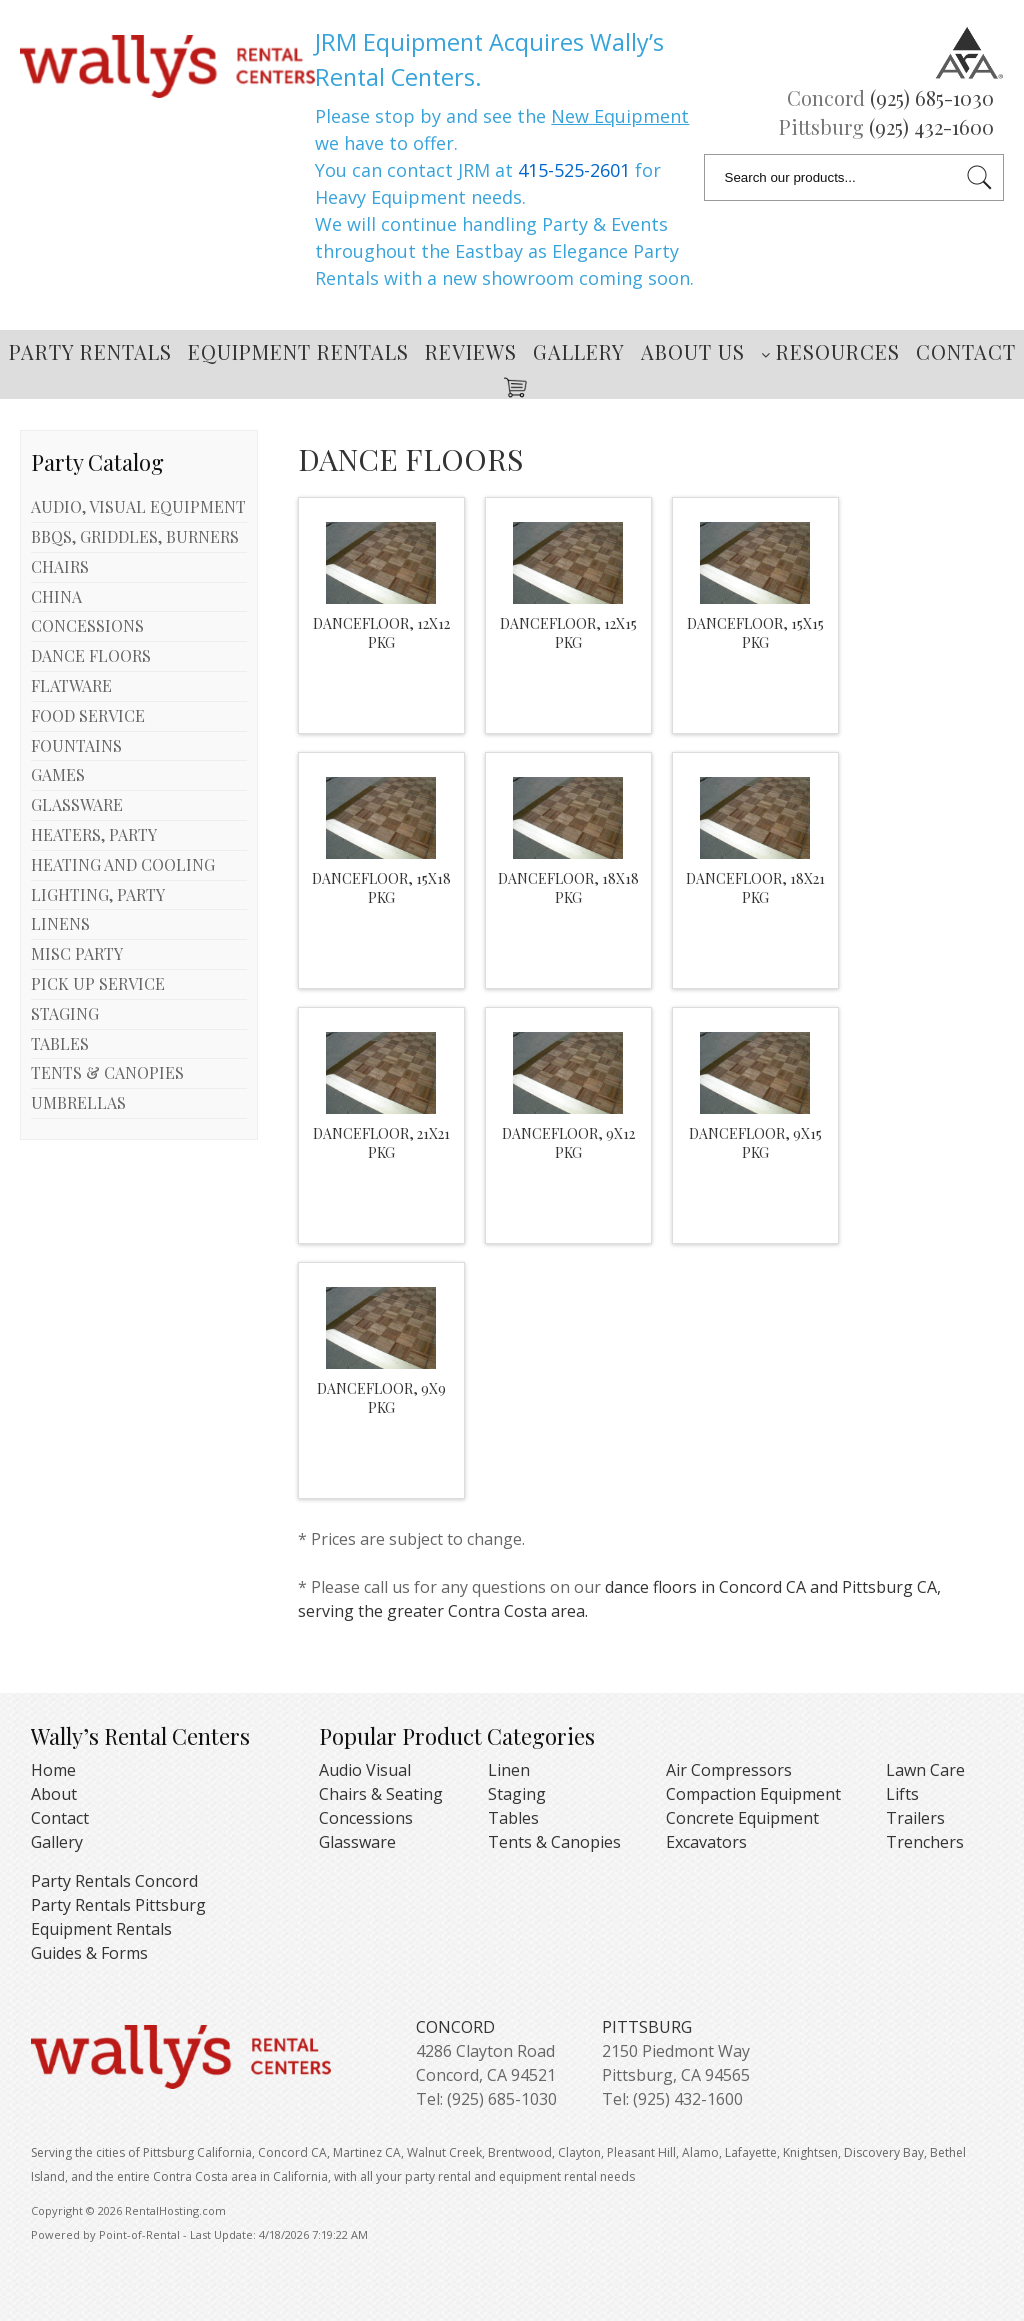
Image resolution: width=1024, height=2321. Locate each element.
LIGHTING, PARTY (98, 894)
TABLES (60, 1043)
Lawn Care (925, 1770)
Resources (830, 351)
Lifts (902, 1794)
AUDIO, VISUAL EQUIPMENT (138, 506)
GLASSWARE (77, 804)
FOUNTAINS (76, 745)
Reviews (471, 351)
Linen (509, 1770)
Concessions (366, 1818)
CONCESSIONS (87, 625)
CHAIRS (60, 566)
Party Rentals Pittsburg (118, 1905)
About (54, 1794)
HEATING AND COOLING (123, 864)
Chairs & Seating (381, 1794)
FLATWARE (71, 685)
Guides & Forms (89, 1953)
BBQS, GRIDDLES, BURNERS (135, 536)
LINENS (60, 923)
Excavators (706, 1842)
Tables (513, 1818)
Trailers (915, 1818)
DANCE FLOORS (91, 655)
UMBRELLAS (78, 1102)
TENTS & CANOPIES (107, 1072)
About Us (693, 351)
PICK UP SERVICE (98, 983)
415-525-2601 (574, 170)
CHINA (56, 596)
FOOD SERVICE (88, 715)
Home (53, 1770)
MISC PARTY (77, 953)
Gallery (579, 351)
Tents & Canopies (554, 1842)
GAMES (58, 774)
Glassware (357, 1842)
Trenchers (925, 1842)
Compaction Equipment (753, 1794)
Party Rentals (90, 351)
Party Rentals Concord (114, 1881)
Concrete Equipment (742, 1818)
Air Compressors (729, 1770)
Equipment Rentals (298, 351)
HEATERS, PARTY (94, 834)
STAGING (65, 1013)
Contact (966, 351)
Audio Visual (365, 1770)
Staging (517, 1794)
